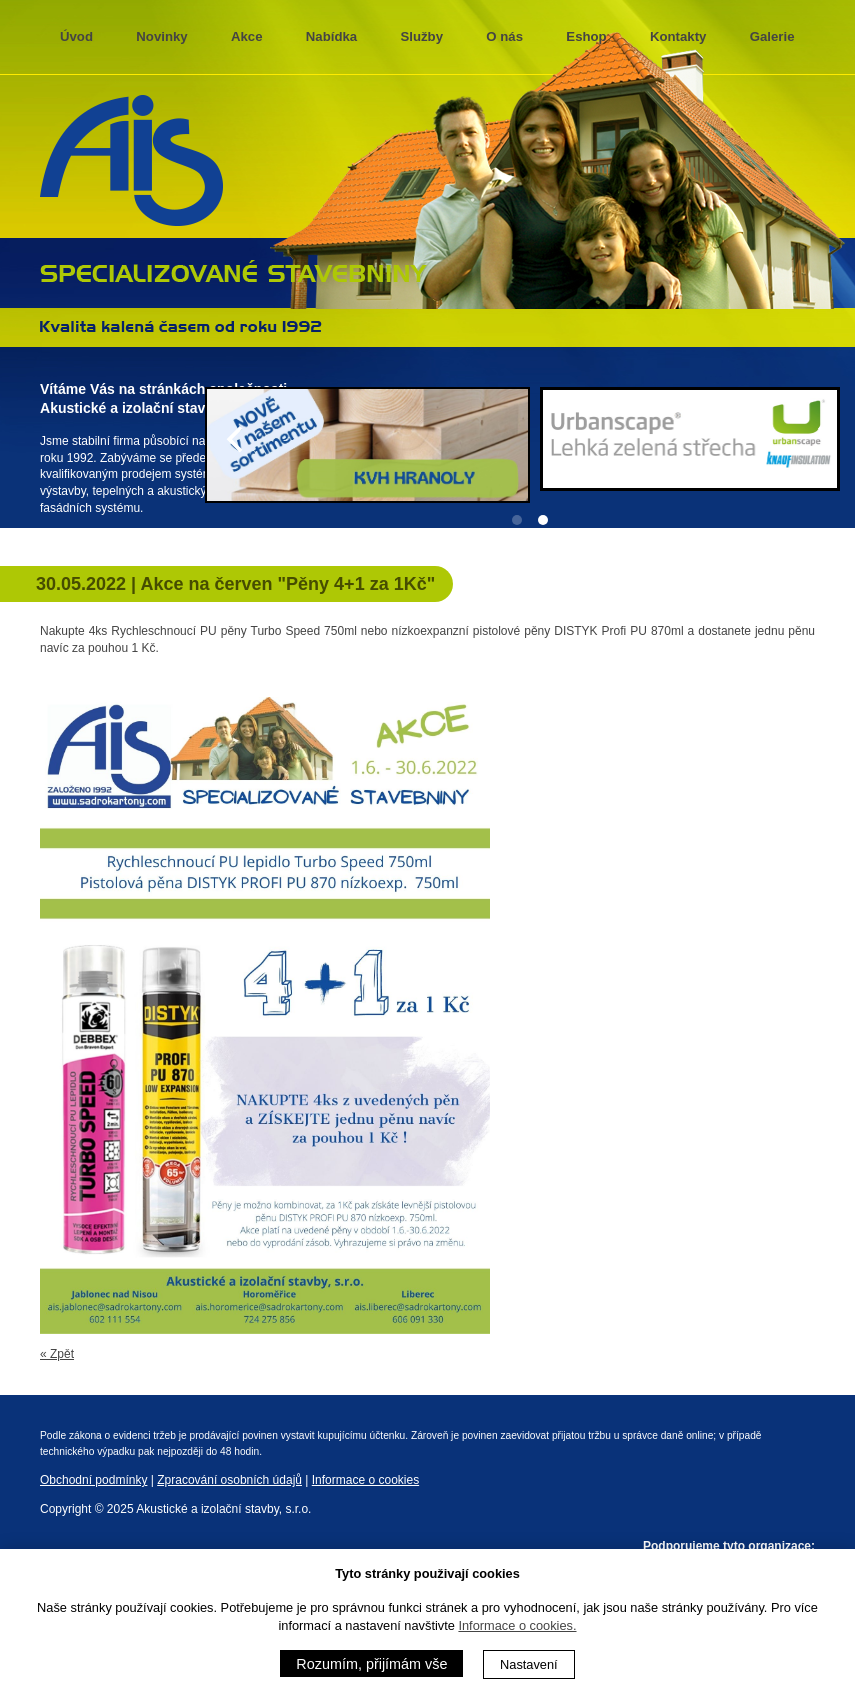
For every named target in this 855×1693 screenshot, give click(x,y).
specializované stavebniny (233, 271)
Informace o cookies (365, 1480)
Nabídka (331, 36)
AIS (131, 161)
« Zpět (57, 1354)
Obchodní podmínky (93, 1480)
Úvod (76, 36)
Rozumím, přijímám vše (371, 1664)
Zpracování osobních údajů (229, 1480)
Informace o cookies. (517, 1625)
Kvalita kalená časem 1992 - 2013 (181, 326)
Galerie (772, 36)
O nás (504, 36)
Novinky (161, 36)
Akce (247, 36)
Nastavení (529, 1664)
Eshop (586, 36)
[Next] (823, 439)
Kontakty (678, 36)
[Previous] (237, 439)
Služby (422, 36)
